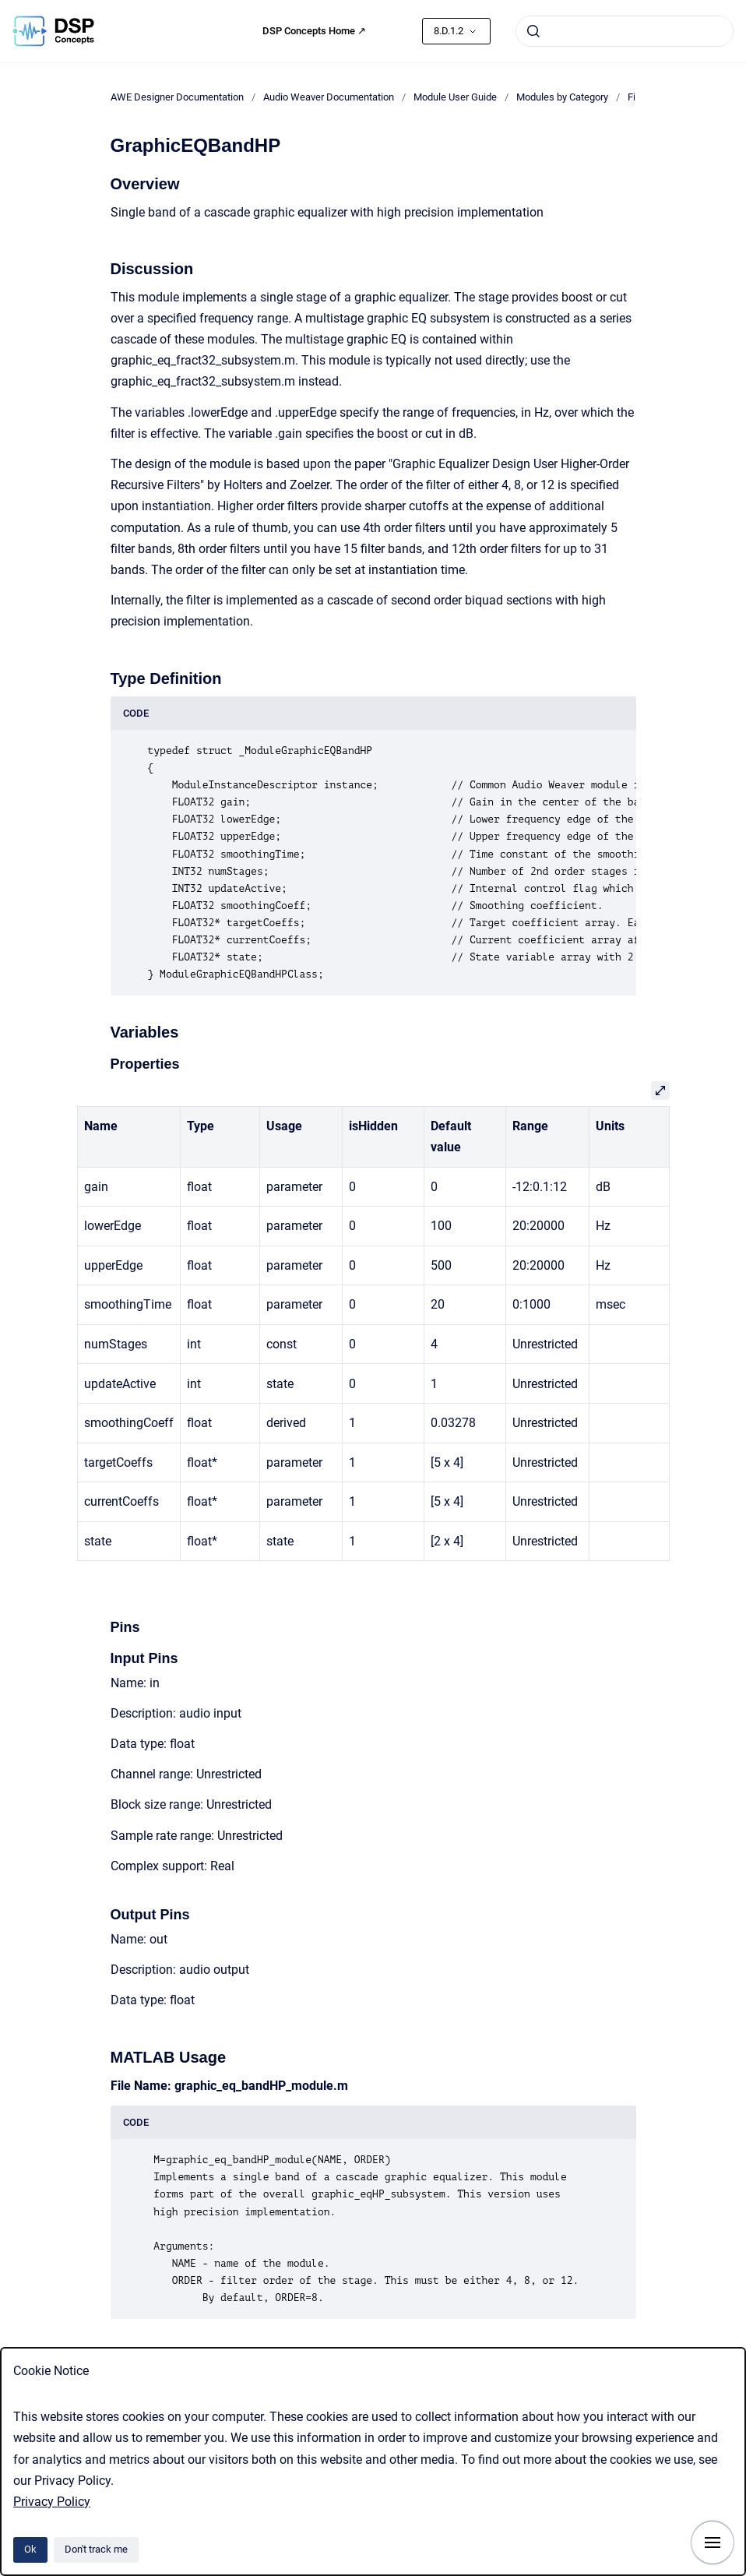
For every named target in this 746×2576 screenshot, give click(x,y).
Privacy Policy (51, 2501)
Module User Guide (455, 97)
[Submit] (533, 31)
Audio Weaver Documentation (328, 97)
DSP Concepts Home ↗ (314, 31)
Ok (30, 2549)
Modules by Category (562, 97)
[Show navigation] (712, 2542)
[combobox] (624, 31)
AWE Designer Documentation (177, 97)
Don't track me (96, 2549)
